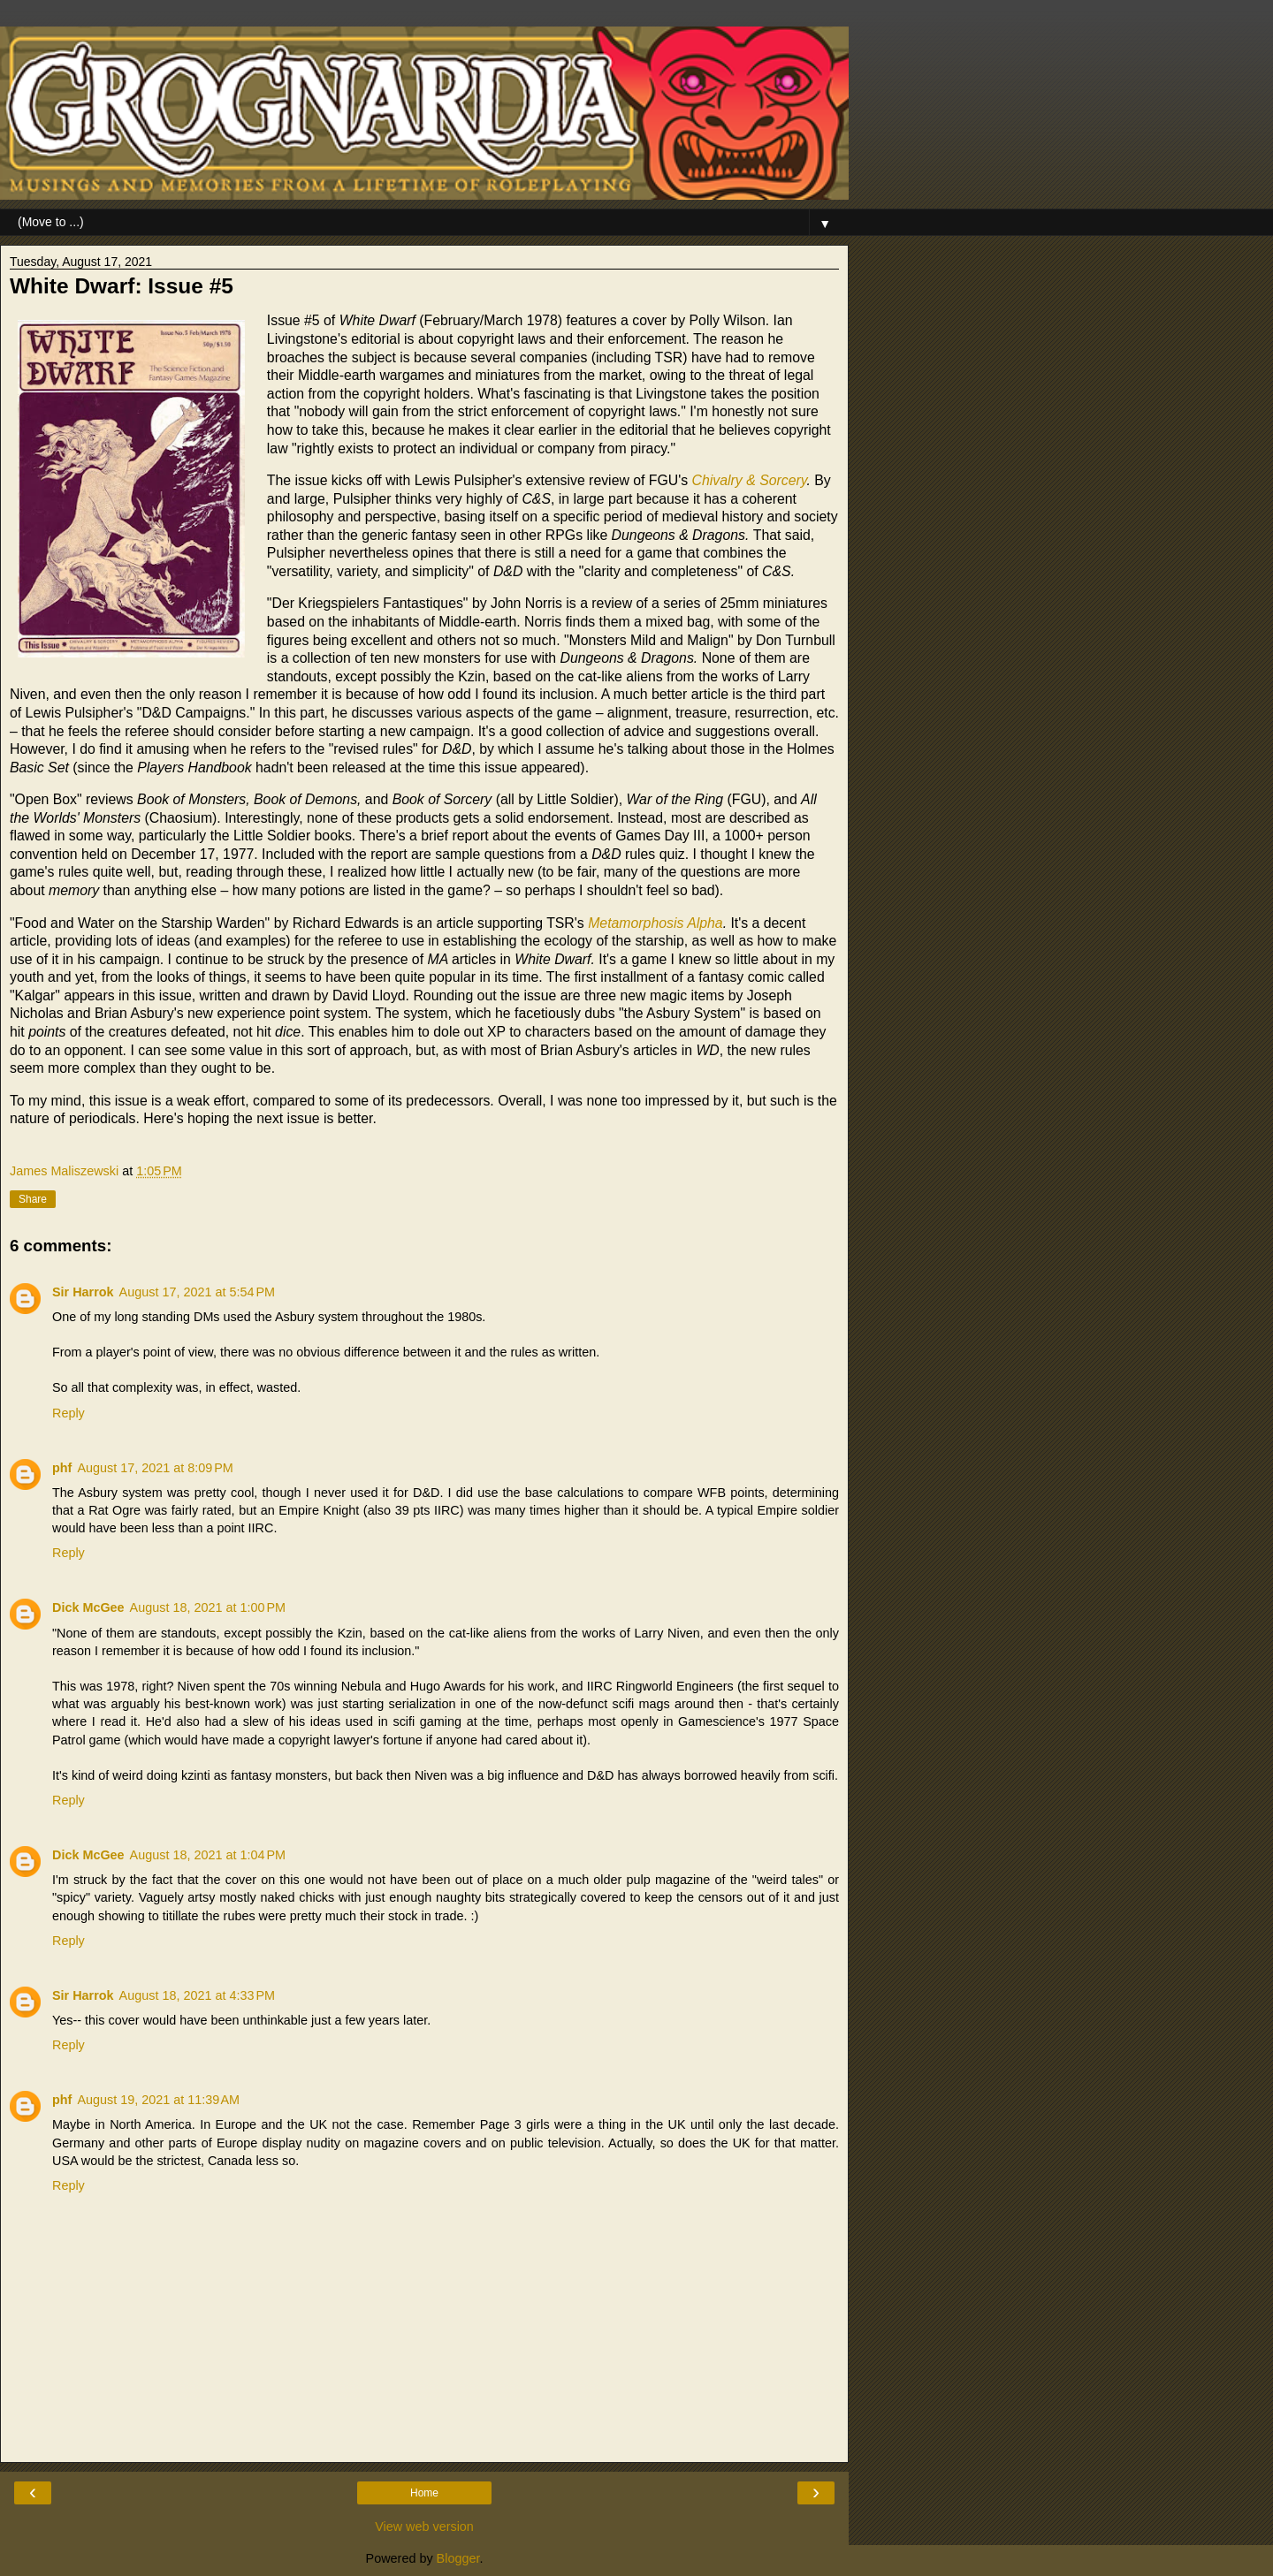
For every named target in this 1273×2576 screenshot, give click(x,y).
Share (33, 1199)
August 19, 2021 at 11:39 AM (158, 2100)
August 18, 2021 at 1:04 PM (208, 1855)
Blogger (458, 2558)
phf (62, 1468)
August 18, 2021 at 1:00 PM (208, 1607)
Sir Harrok (83, 1292)
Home (424, 2493)
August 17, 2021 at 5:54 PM (197, 1292)
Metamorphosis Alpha (655, 923)
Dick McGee (88, 1607)
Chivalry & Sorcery (749, 480)
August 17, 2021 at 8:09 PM (154, 1468)
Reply (68, 1413)
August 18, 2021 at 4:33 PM (197, 1995)
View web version (424, 2526)
